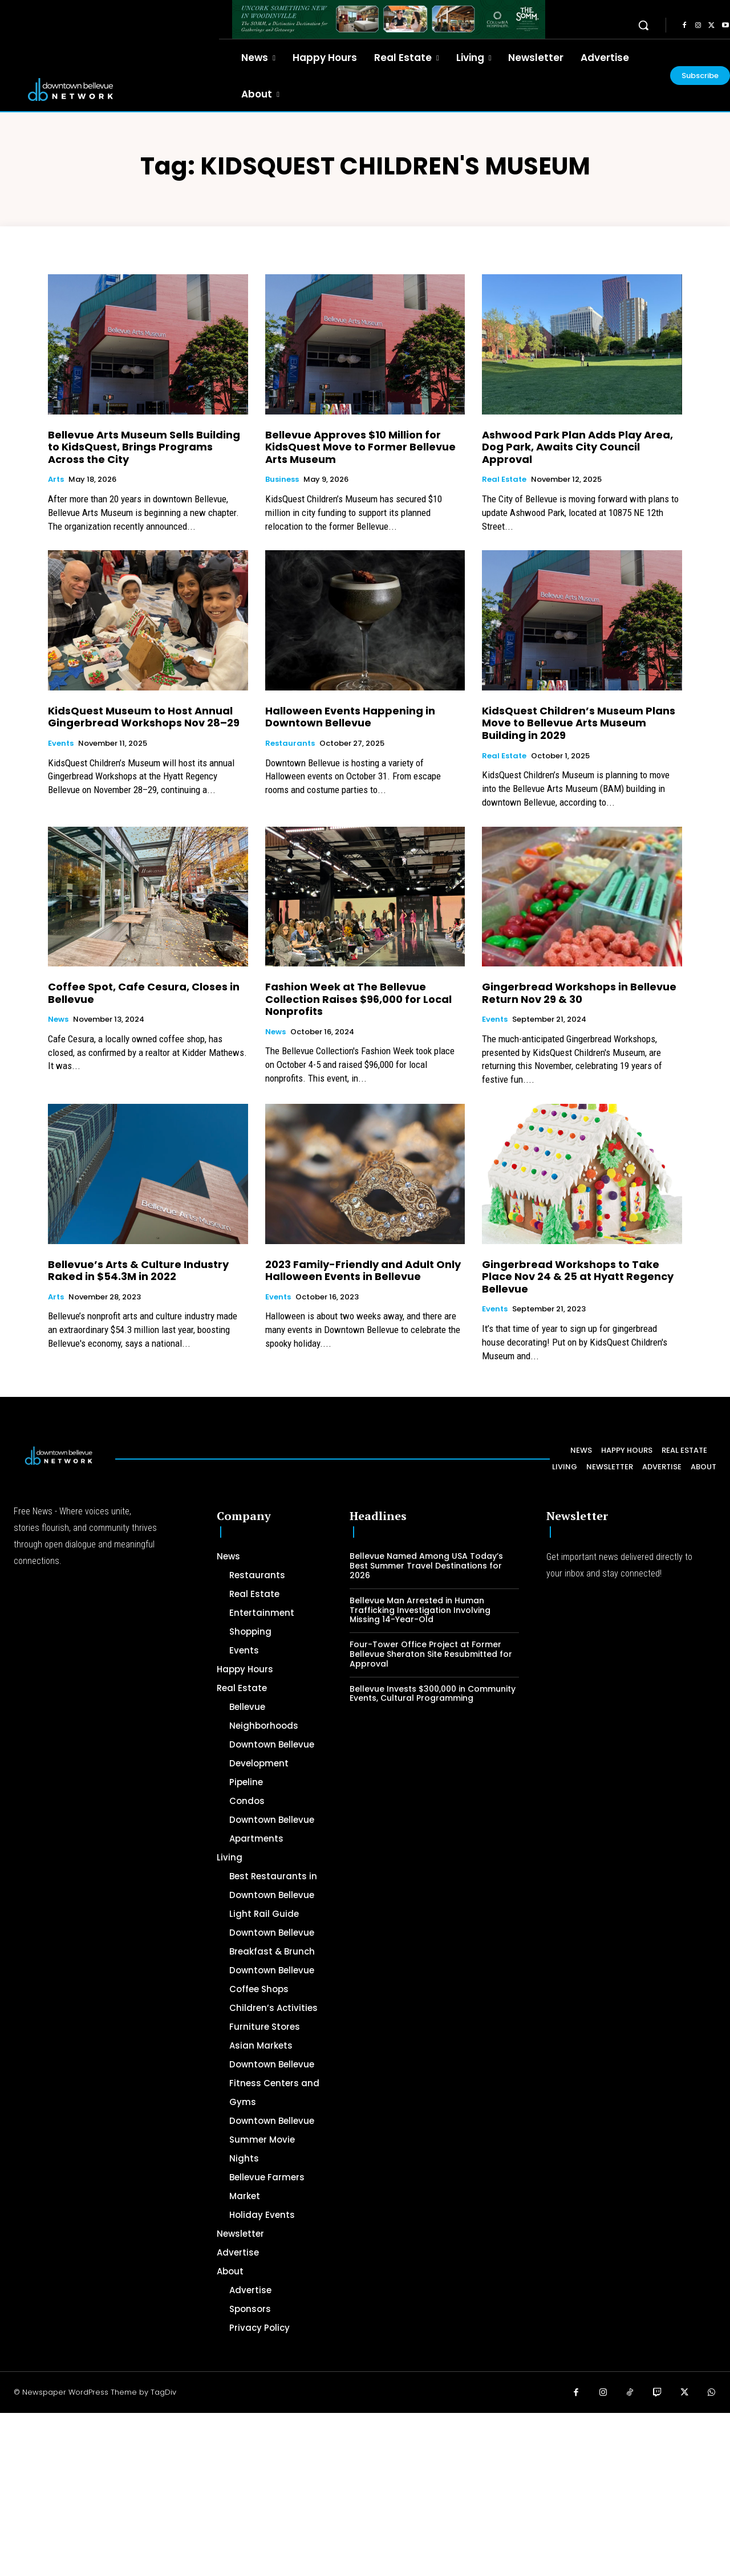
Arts (56, 479)
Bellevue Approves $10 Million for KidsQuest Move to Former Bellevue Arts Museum (360, 447)
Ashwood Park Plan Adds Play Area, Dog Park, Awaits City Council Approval (577, 447)
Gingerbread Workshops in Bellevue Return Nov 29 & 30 (579, 993)
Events (61, 743)
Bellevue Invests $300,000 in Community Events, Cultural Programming (433, 1693)
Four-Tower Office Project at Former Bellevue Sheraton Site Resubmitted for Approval (431, 1654)
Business (282, 479)
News (58, 1019)
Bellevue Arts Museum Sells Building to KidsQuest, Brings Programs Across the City (144, 447)
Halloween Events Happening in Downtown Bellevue (350, 717)
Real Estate (504, 479)
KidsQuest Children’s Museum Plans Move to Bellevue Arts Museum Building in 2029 (578, 723)
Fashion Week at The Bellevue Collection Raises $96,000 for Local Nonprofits (358, 999)
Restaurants (290, 743)
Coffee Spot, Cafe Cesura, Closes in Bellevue (144, 993)
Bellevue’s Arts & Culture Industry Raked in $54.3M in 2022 (138, 1270)
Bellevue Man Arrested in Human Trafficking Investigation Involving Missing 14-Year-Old (420, 1610)
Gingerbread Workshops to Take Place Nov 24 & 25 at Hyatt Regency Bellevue (578, 1276)
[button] (643, 25)
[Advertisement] (342, 2493)
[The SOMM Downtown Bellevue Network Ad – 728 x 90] (388, 19)
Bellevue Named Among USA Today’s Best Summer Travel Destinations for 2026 (426, 1565)
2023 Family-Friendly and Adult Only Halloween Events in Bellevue (363, 1270)
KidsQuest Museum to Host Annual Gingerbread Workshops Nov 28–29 (144, 717)
